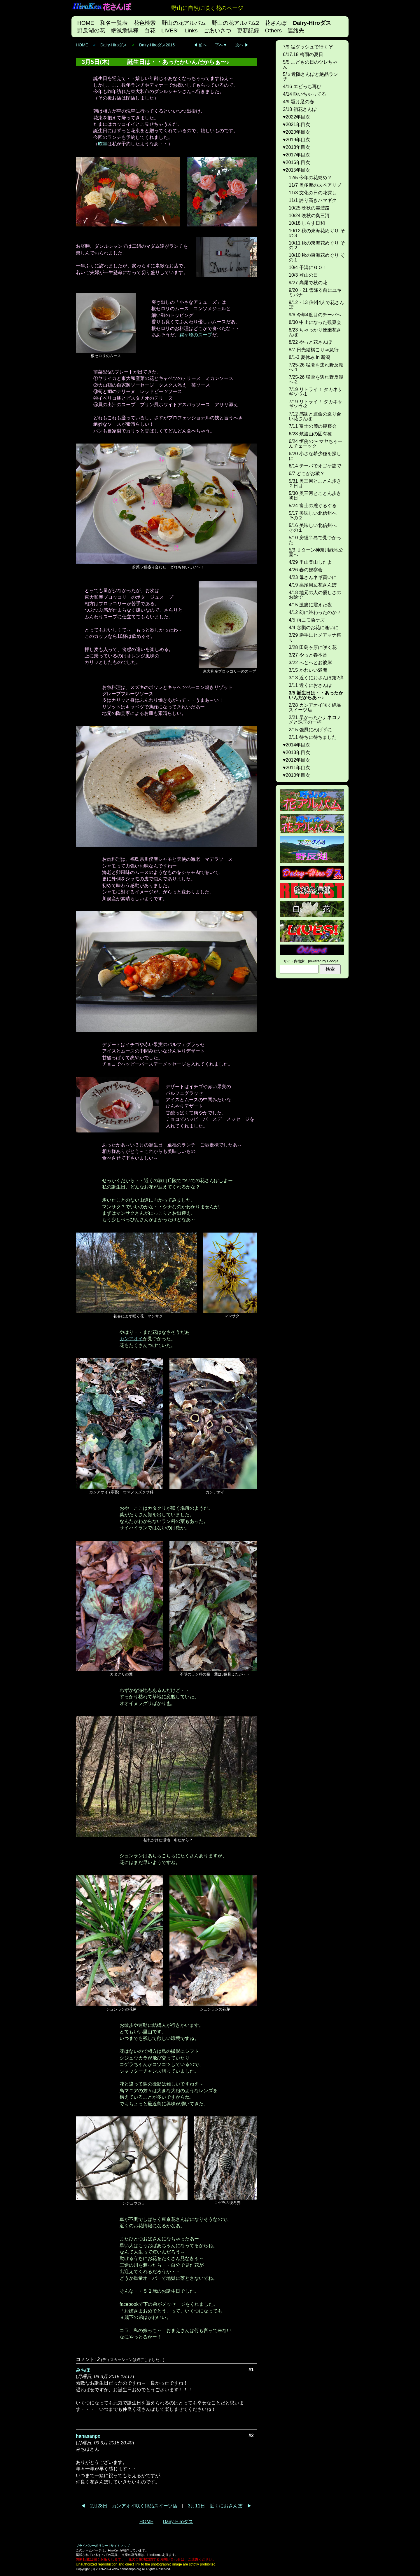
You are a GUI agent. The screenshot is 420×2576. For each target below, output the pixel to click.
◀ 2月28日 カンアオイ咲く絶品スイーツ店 (129, 2505)
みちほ (83, 2370)
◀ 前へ (200, 45)
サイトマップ (120, 2545)
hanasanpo (88, 2436)
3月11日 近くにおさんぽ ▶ (220, 2505)
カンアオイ (131, 1338)
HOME (82, 45)
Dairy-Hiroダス (113, 45)
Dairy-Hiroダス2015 (157, 45)
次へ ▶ (242, 45)
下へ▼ (221, 45)
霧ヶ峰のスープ (195, 334)
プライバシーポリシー (92, 2545)
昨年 (102, 143)
